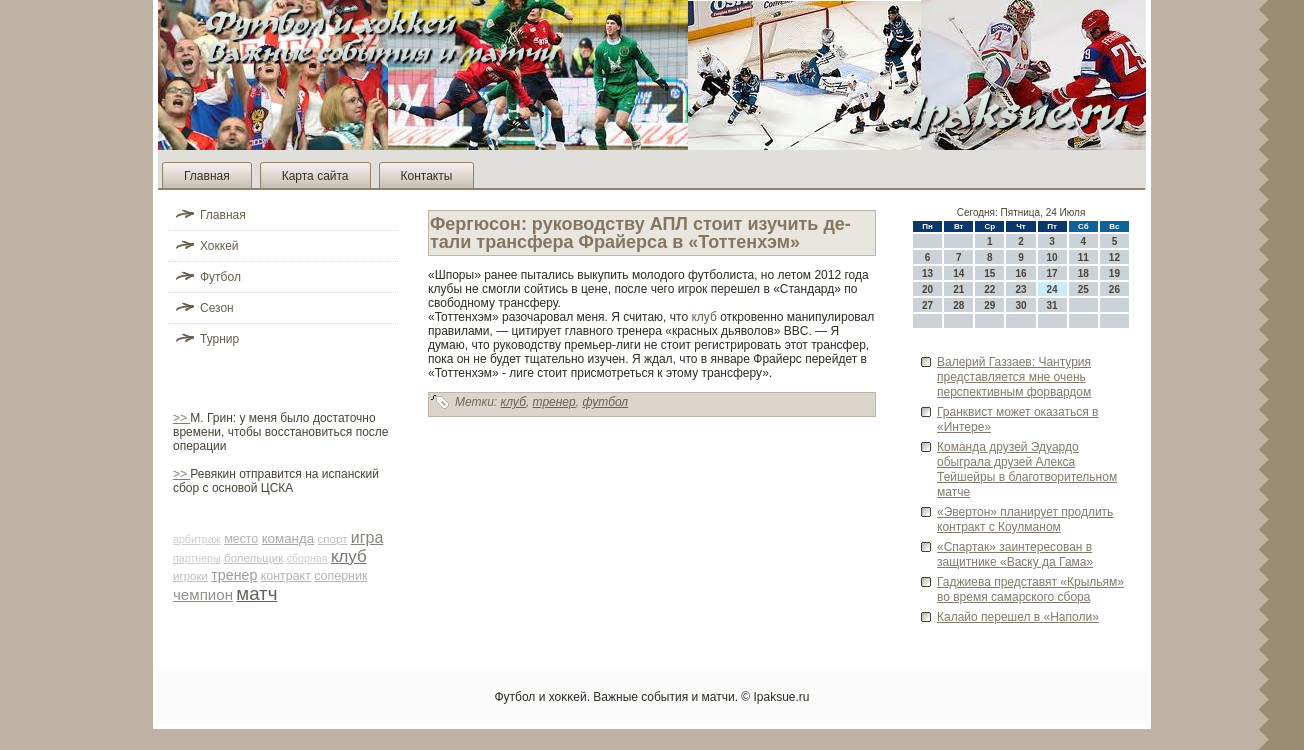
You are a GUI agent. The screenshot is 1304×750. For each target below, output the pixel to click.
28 (958, 305)
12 (1114, 257)
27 (927, 305)
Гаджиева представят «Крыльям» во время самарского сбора (1030, 589)
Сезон (217, 308)
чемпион (203, 594)
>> (181, 418)
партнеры (197, 558)
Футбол (220, 277)
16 (1020, 273)
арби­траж (197, 539)
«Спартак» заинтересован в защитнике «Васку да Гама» (1015, 554)
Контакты (427, 176)
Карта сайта (315, 176)
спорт (333, 539)
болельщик (253, 558)
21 (958, 289)
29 (989, 305)
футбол (605, 402)
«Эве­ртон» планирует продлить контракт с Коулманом (1025, 519)
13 (927, 273)
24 (1052, 289)
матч (256, 593)
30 (1020, 305)
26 (1114, 289)
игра (367, 537)
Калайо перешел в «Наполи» (1018, 617)
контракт (286, 576)
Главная (207, 176)
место (241, 539)
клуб (349, 556)
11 (1083, 257)
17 (1052, 273)
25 (1083, 289)
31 (1052, 305)
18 (1083, 273)
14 (958, 273)
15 (989, 273)
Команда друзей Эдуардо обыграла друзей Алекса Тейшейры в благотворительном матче (1027, 469)
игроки (190, 576)
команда (288, 538)
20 (927, 289)
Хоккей (219, 246)
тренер (234, 575)
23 (1020, 289)
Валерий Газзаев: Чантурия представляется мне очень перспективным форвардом (1014, 377)
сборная (307, 558)
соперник (340, 576)
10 (1052, 257)
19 (1114, 273)
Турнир (219, 339)
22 (989, 289)
